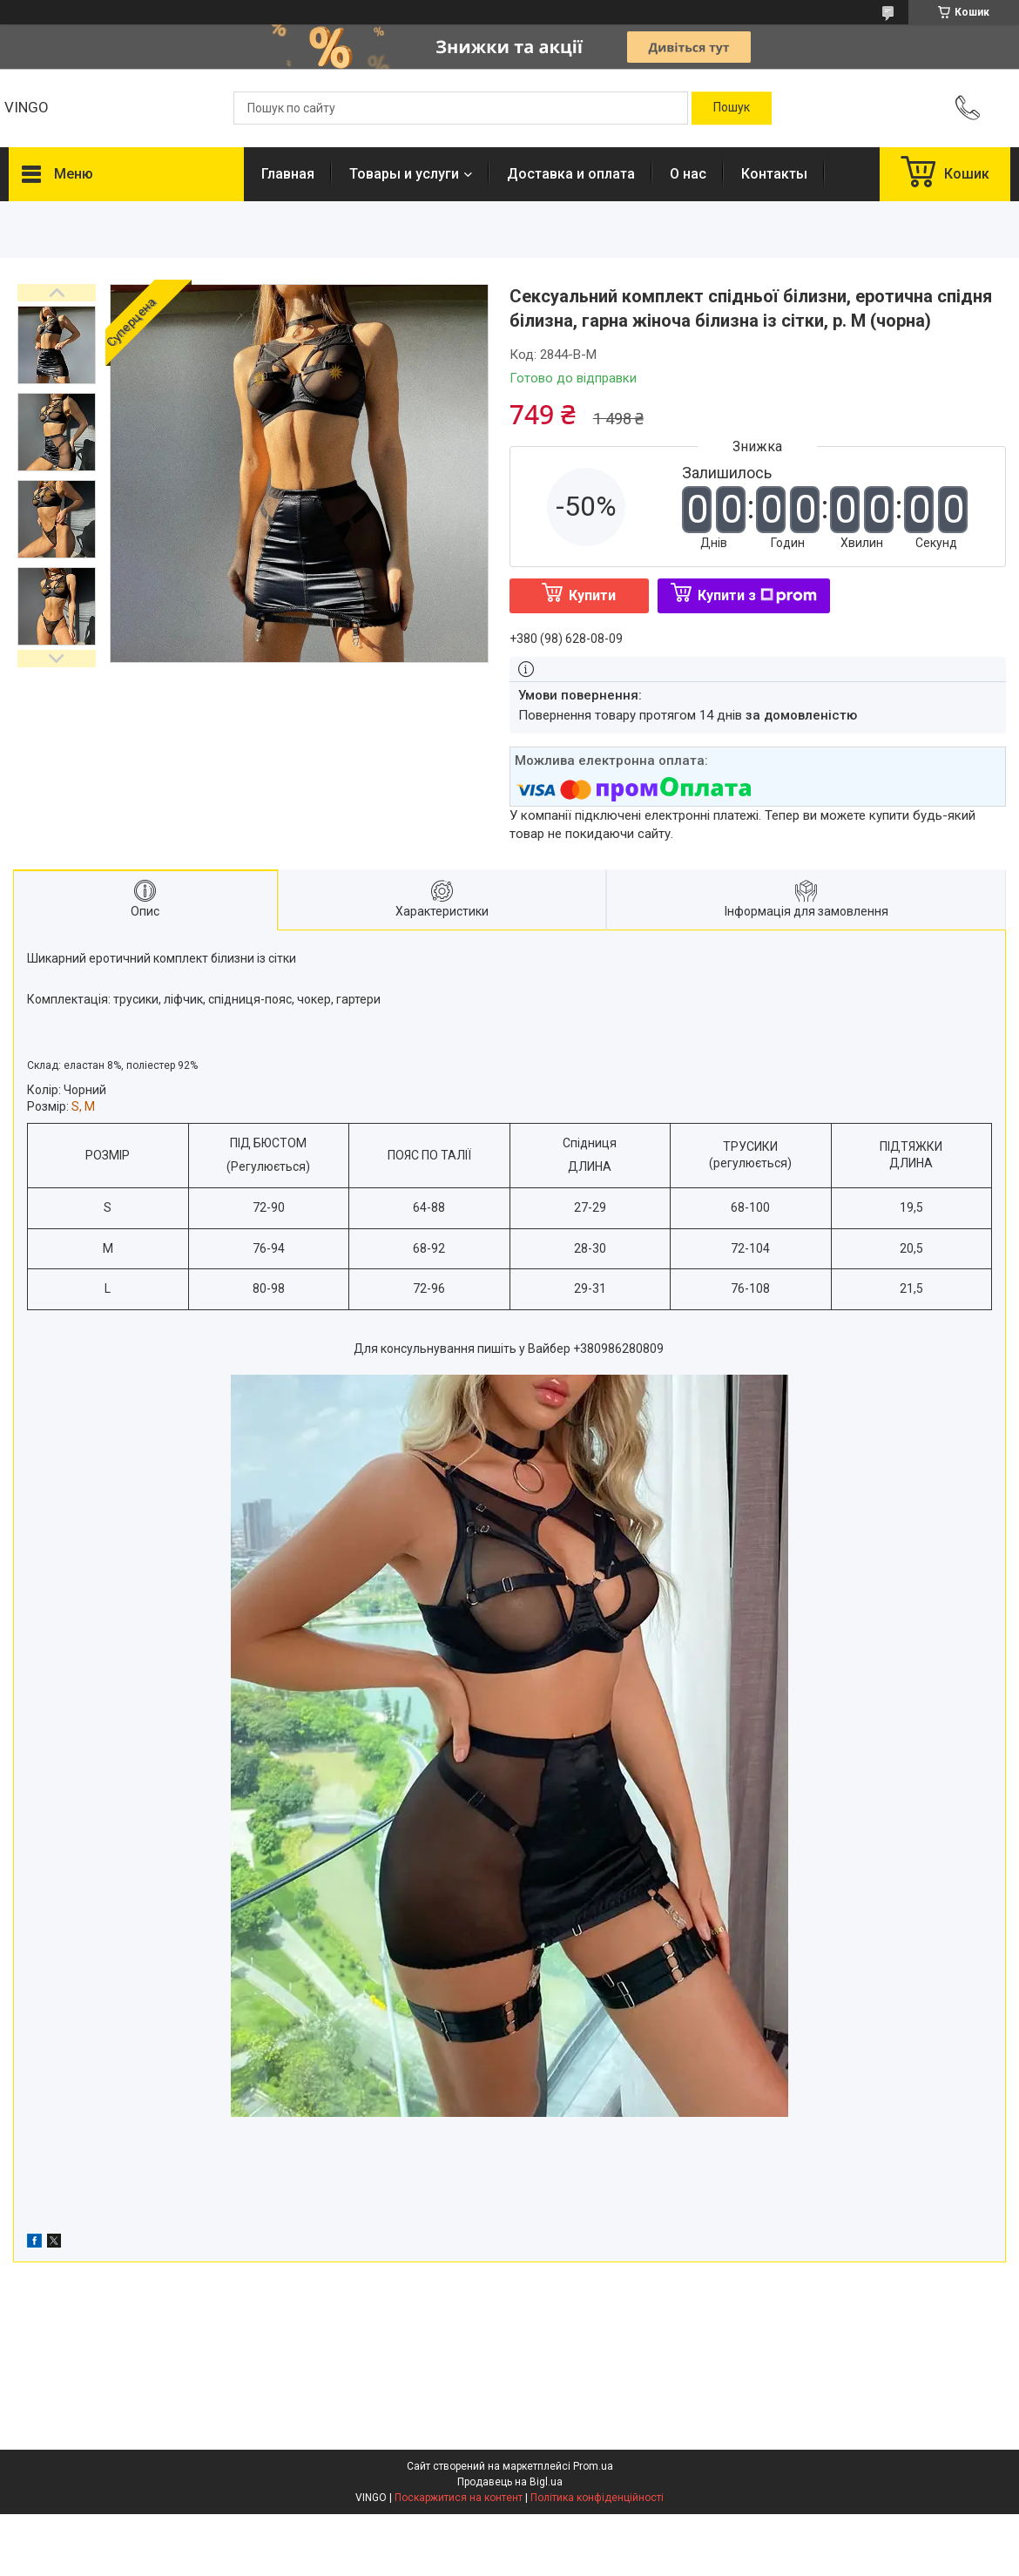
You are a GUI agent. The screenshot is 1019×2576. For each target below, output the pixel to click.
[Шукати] (732, 108)
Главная (287, 174)
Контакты (774, 174)
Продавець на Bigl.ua (510, 2482)
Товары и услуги (404, 174)
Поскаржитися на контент (459, 2497)
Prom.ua (593, 2466)
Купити (592, 595)
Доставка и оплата (571, 174)
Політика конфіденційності (597, 2497)
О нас (688, 174)
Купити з (757, 595)
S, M (83, 1106)
